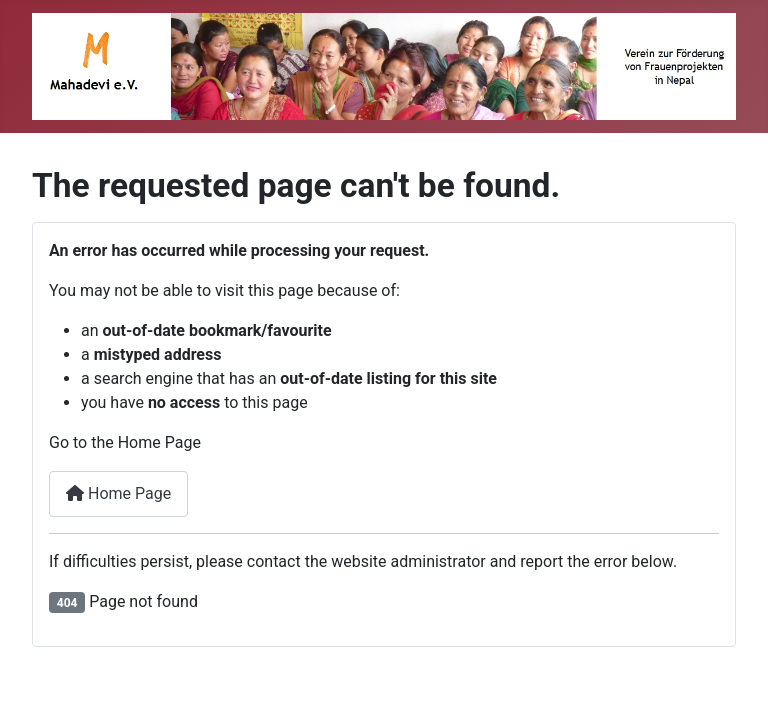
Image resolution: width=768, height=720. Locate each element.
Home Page (118, 493)
